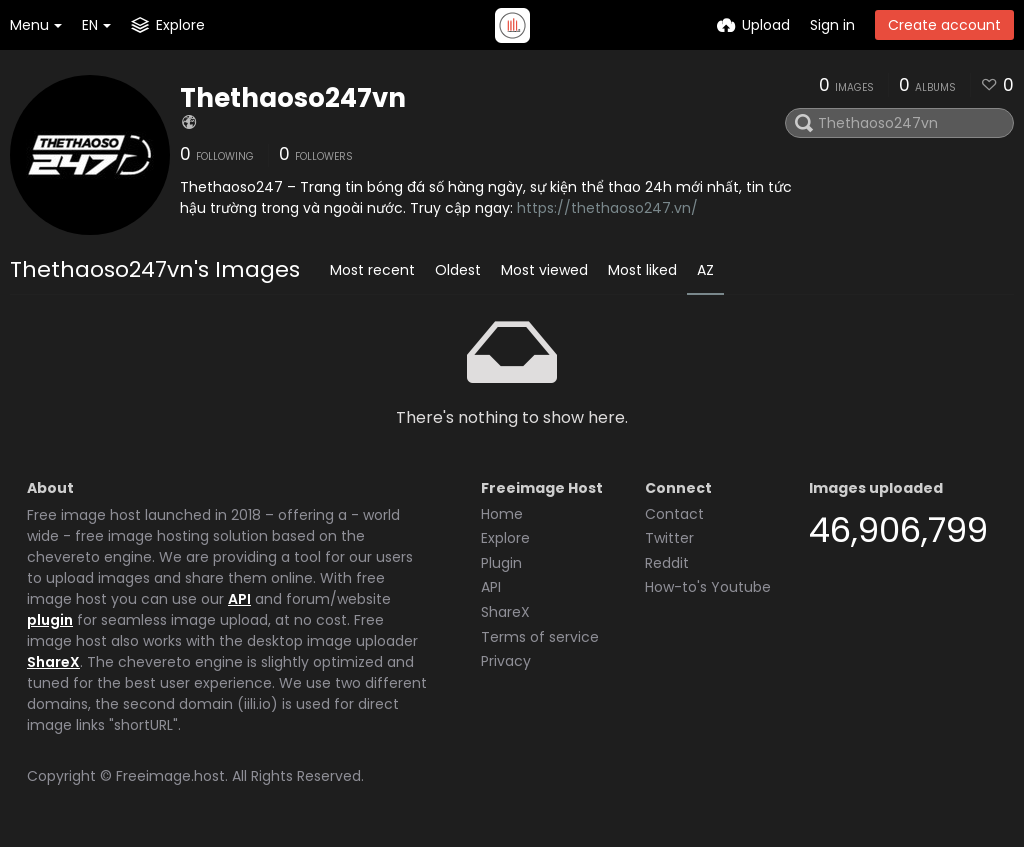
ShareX (53, 662)
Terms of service (540, 637)
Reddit (667, 563)
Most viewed (544, 270)
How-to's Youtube (708, 587)
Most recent (372, 270)
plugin (50, 620)
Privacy (506, 661)
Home (502, 514)
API (239, 599)
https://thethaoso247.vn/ (607, 208)
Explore (505, 538)
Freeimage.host (170, 776)
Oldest (458, 270)
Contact (674, 514)
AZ (705, 270)
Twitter (669, 538)
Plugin (501, 563)
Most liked (642, 270)
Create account (944, 25)
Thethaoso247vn (293, 98)
